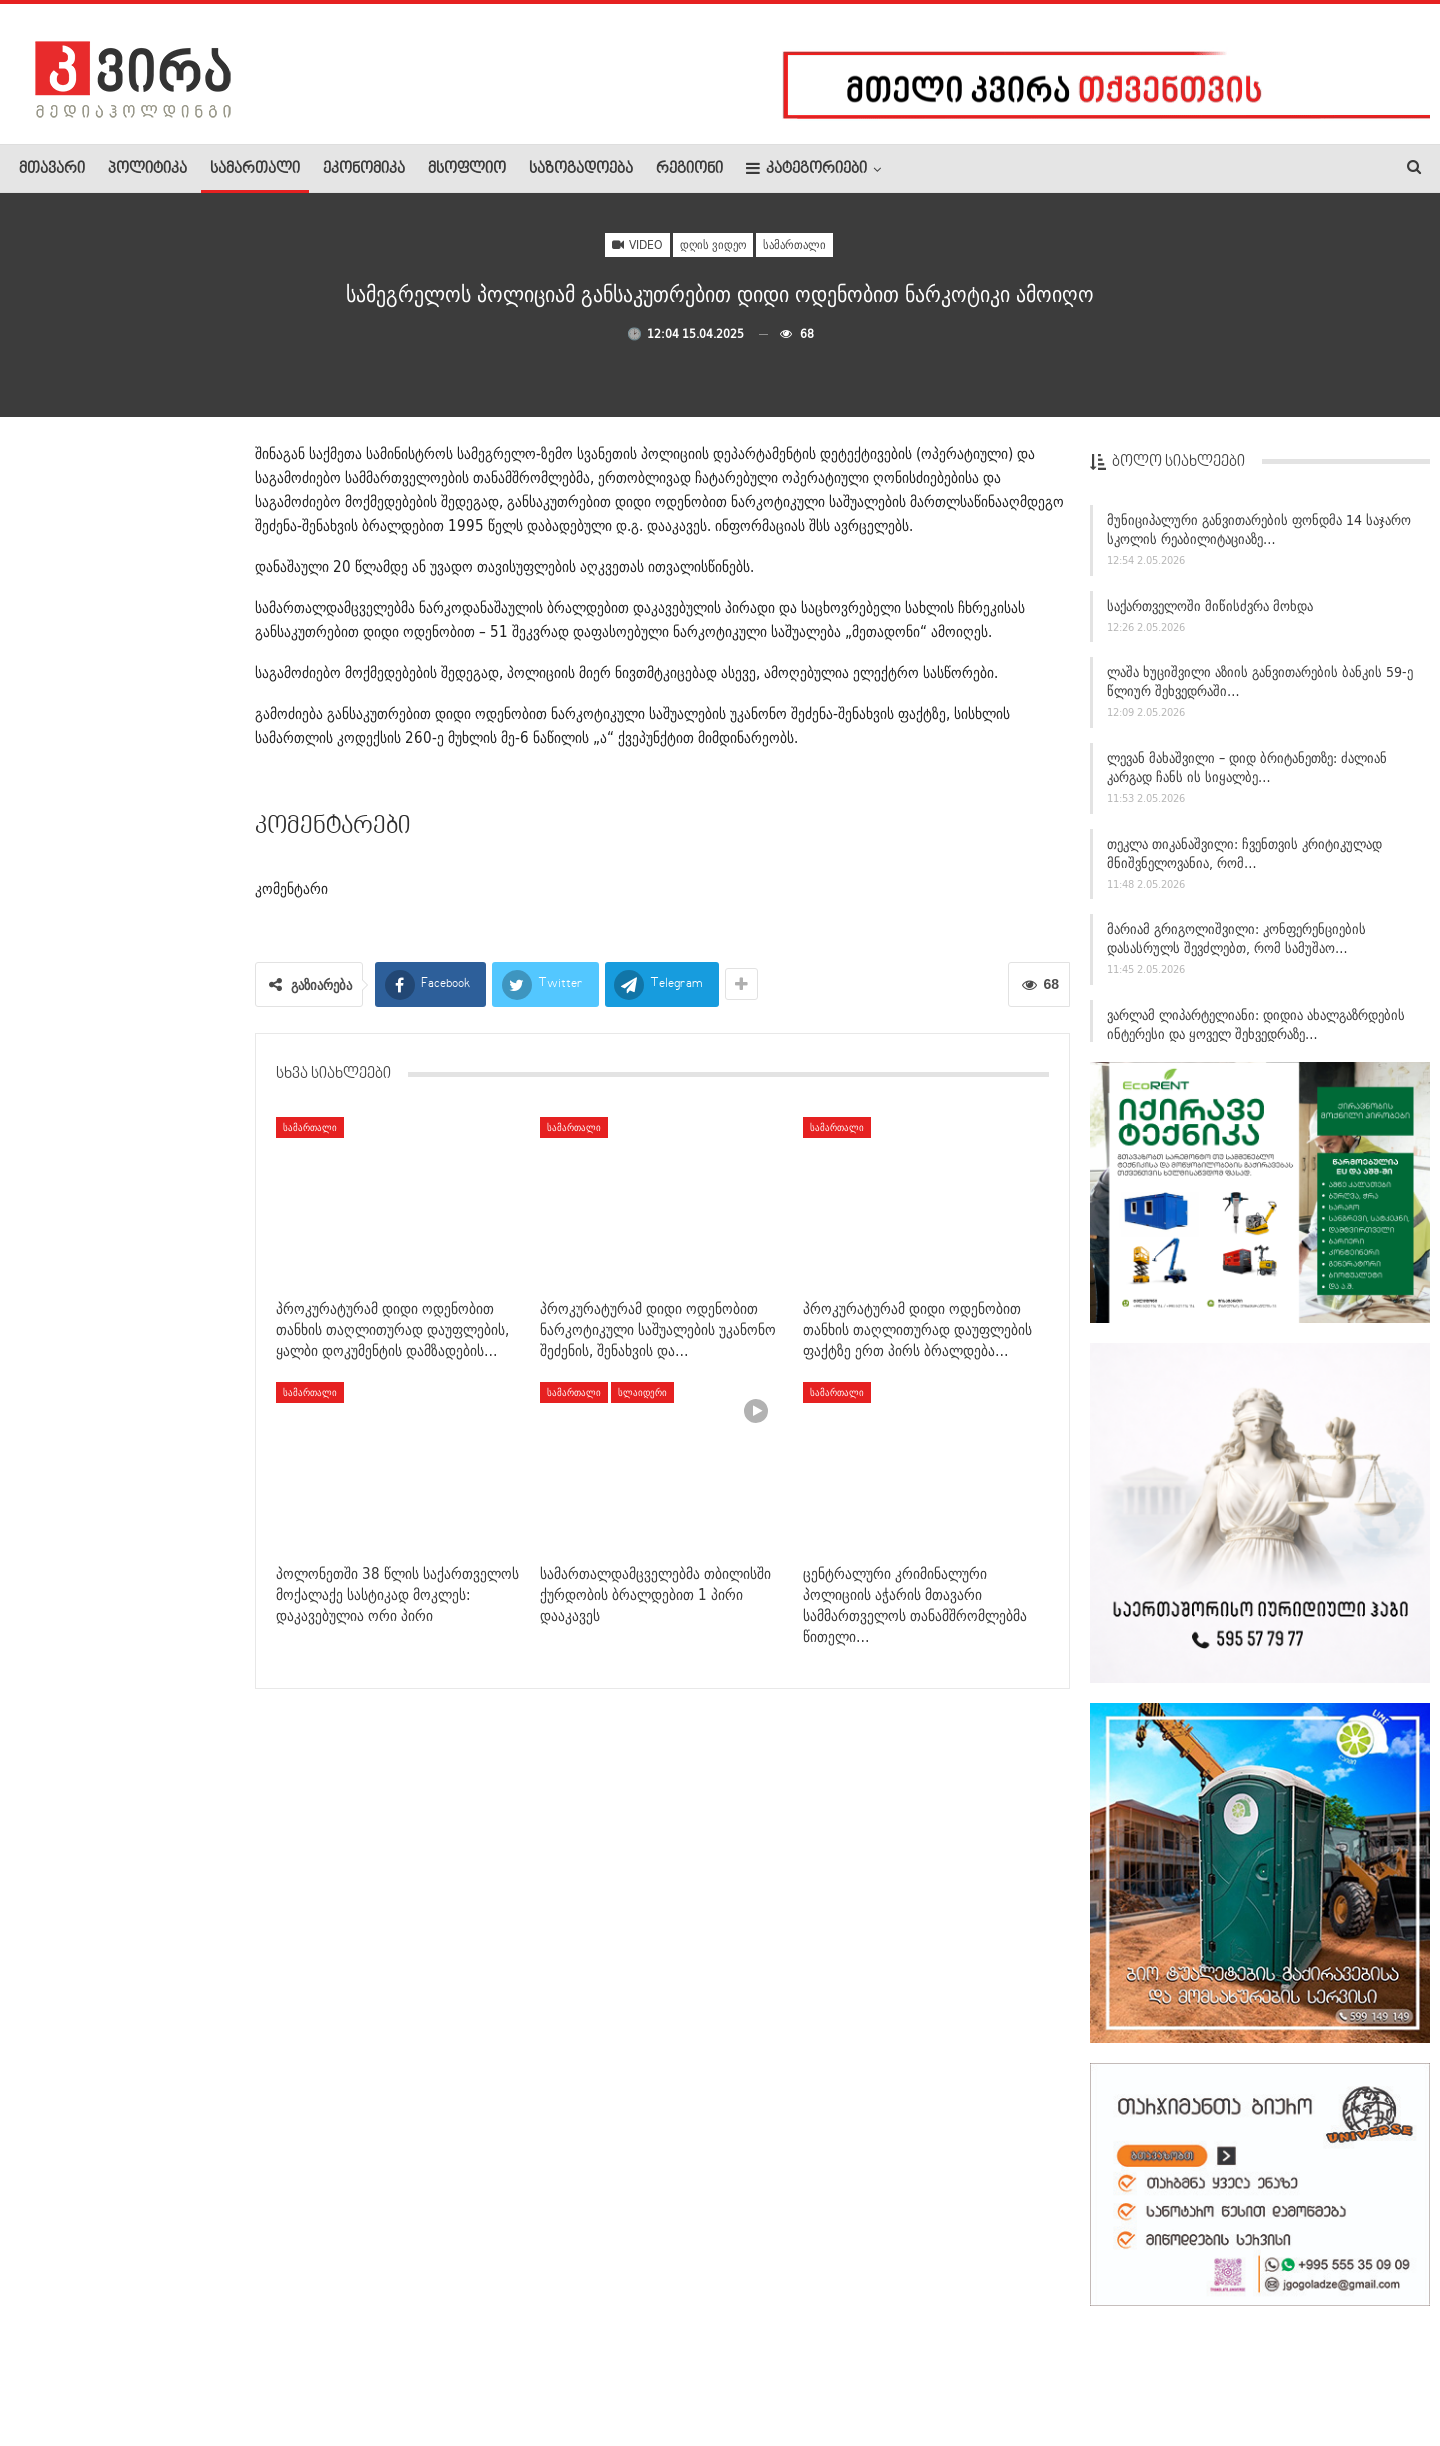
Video (637, 244)
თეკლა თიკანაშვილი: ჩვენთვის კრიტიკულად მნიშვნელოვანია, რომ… (1244, 861)
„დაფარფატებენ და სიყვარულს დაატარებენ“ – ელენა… (168, 541)
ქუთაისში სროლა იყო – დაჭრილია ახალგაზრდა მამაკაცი (162, 890)
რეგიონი (689, 169)
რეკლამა (147, 2370)
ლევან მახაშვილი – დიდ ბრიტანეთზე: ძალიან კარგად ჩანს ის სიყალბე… (1247, 776)
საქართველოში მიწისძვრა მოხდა (1210, 614)
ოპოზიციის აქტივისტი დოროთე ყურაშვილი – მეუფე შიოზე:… (170, 1007)
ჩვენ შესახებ (53, 2370)
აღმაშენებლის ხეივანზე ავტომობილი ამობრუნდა (153, 1374)
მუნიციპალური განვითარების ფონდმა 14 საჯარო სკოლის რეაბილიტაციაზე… (1259, 538)
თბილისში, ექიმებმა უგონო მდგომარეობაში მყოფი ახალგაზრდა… (122, 1132)
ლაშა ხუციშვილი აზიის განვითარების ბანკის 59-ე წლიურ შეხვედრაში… (1260, 690)
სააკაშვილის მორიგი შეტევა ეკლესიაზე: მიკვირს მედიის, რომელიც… (171, 1257)
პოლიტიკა (147, 169)
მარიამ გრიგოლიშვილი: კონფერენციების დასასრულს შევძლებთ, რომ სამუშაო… (1236, 947)
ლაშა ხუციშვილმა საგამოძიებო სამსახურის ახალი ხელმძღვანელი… (166, 1625)
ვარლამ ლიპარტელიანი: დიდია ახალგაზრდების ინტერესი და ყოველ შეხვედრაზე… (1256, 1033)
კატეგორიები (806, 168)
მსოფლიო (467, 169)
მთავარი (52, 169)
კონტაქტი (230, 2370)
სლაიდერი (642, 1392)
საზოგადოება (581, 169)
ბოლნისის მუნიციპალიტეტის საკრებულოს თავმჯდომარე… (164, 774)
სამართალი (255, 169)
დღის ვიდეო (713, 244)
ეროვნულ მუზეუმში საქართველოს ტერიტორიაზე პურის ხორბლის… (171, 657)
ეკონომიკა (364, 169)
